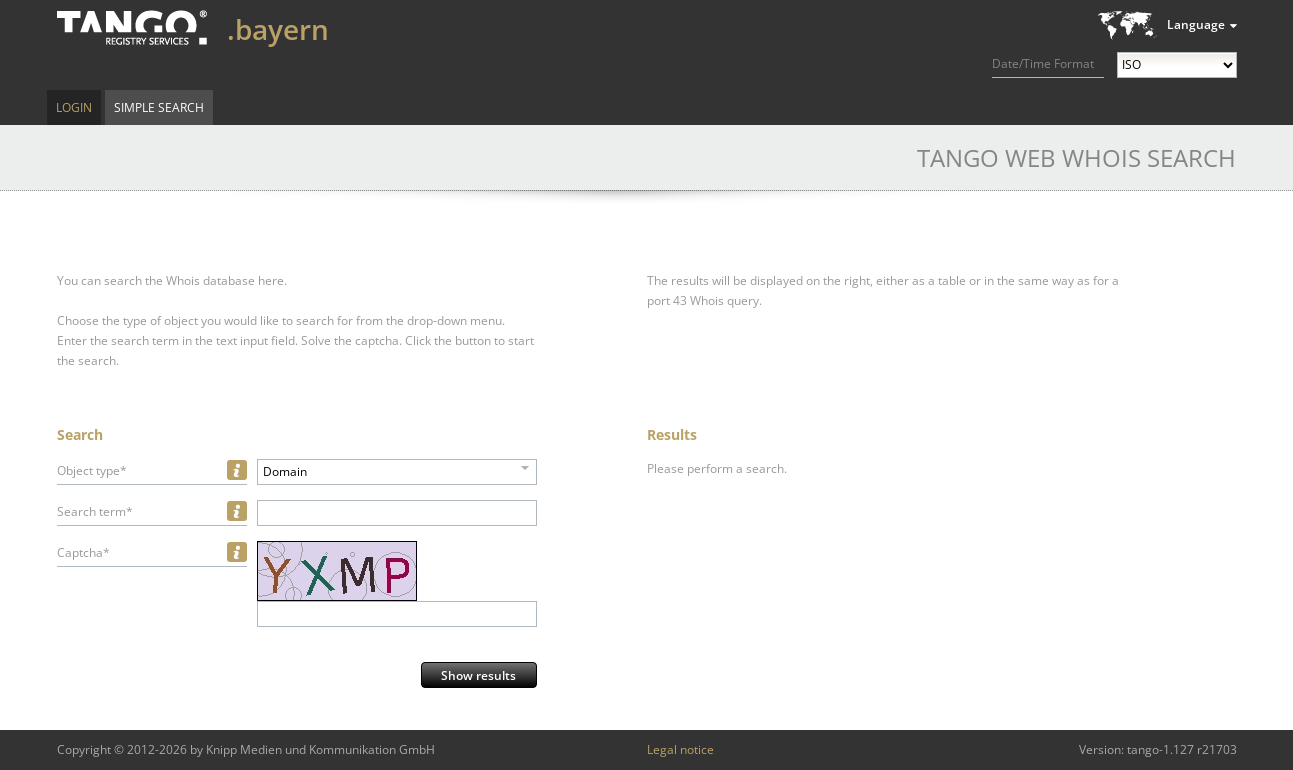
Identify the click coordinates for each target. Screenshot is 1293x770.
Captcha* (83, 552)
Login (74, 107)
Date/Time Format (1043, 63)
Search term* (95, 511)
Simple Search (159, 107)
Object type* (92, 470)
